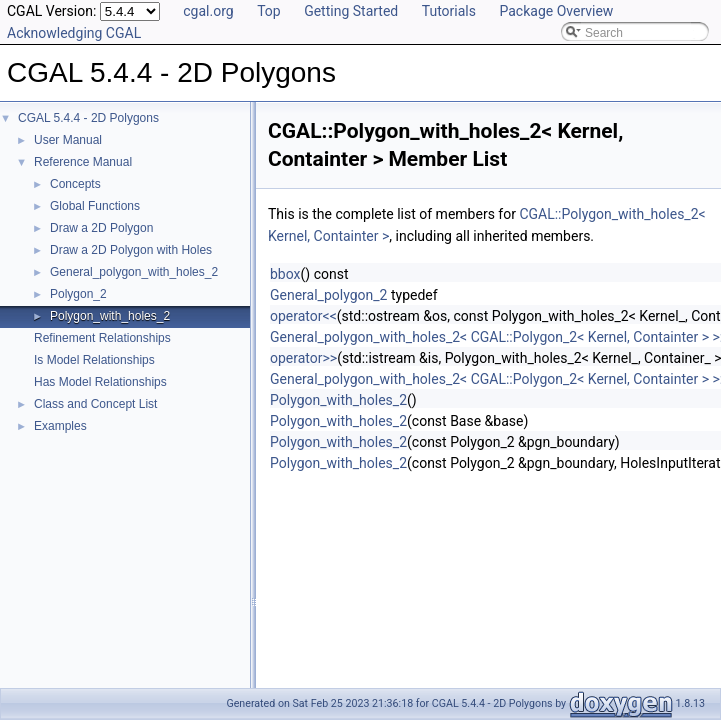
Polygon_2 (78, 294)
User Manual (68, 140)
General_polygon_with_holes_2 (134, 272)
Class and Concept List (95, 404)
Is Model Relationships (94, 360)
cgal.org (208, 11)
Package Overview (556, 11)
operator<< (303, 316)
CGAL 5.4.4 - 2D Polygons (88, 118)
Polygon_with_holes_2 (110, 316)
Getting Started (351, 11)
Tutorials (449, 11)
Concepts (75, 184)
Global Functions (95, 206)
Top (269, 11)
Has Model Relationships (100, 382)
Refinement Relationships (102, 338)
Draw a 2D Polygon (101, 228)
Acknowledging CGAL (74, 33)
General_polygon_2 (328, 295)
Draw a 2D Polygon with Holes (131, 250)
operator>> (303, 358)
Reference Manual (83, 162)
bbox (285, 274)
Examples (60, 426)
